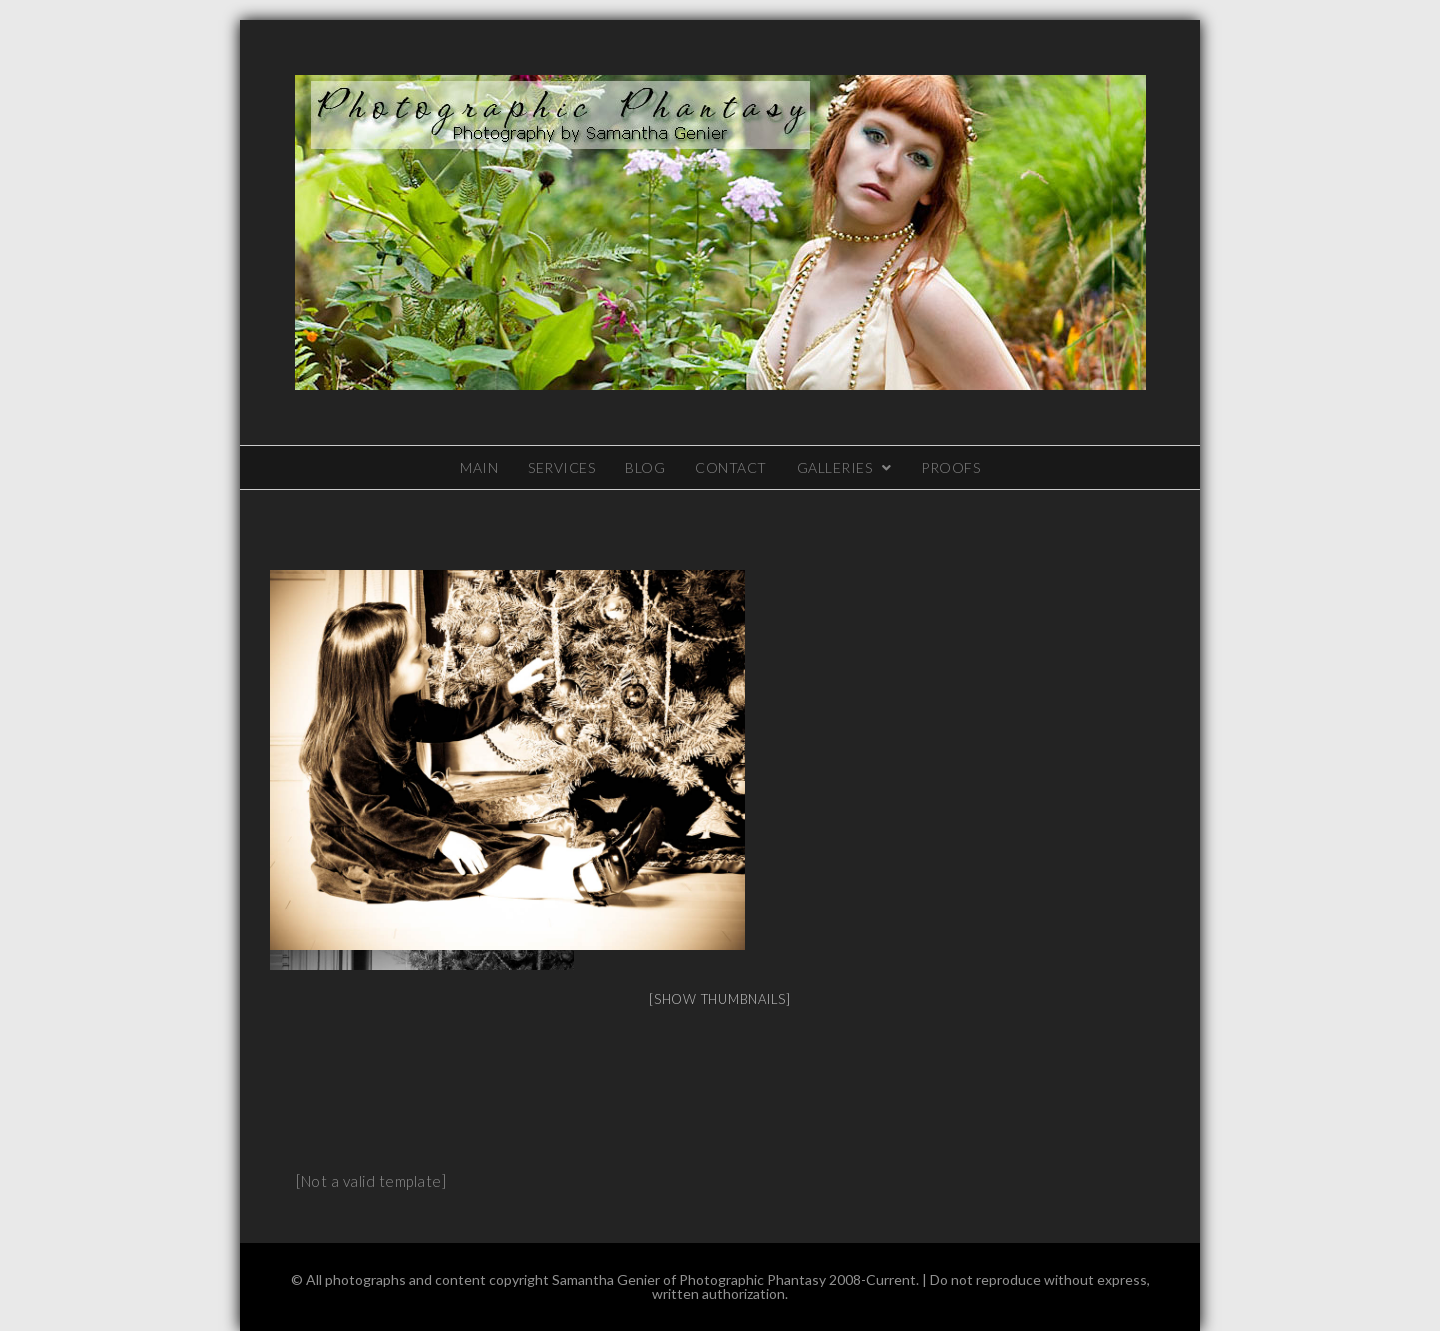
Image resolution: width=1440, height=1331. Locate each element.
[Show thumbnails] (720, 999)
